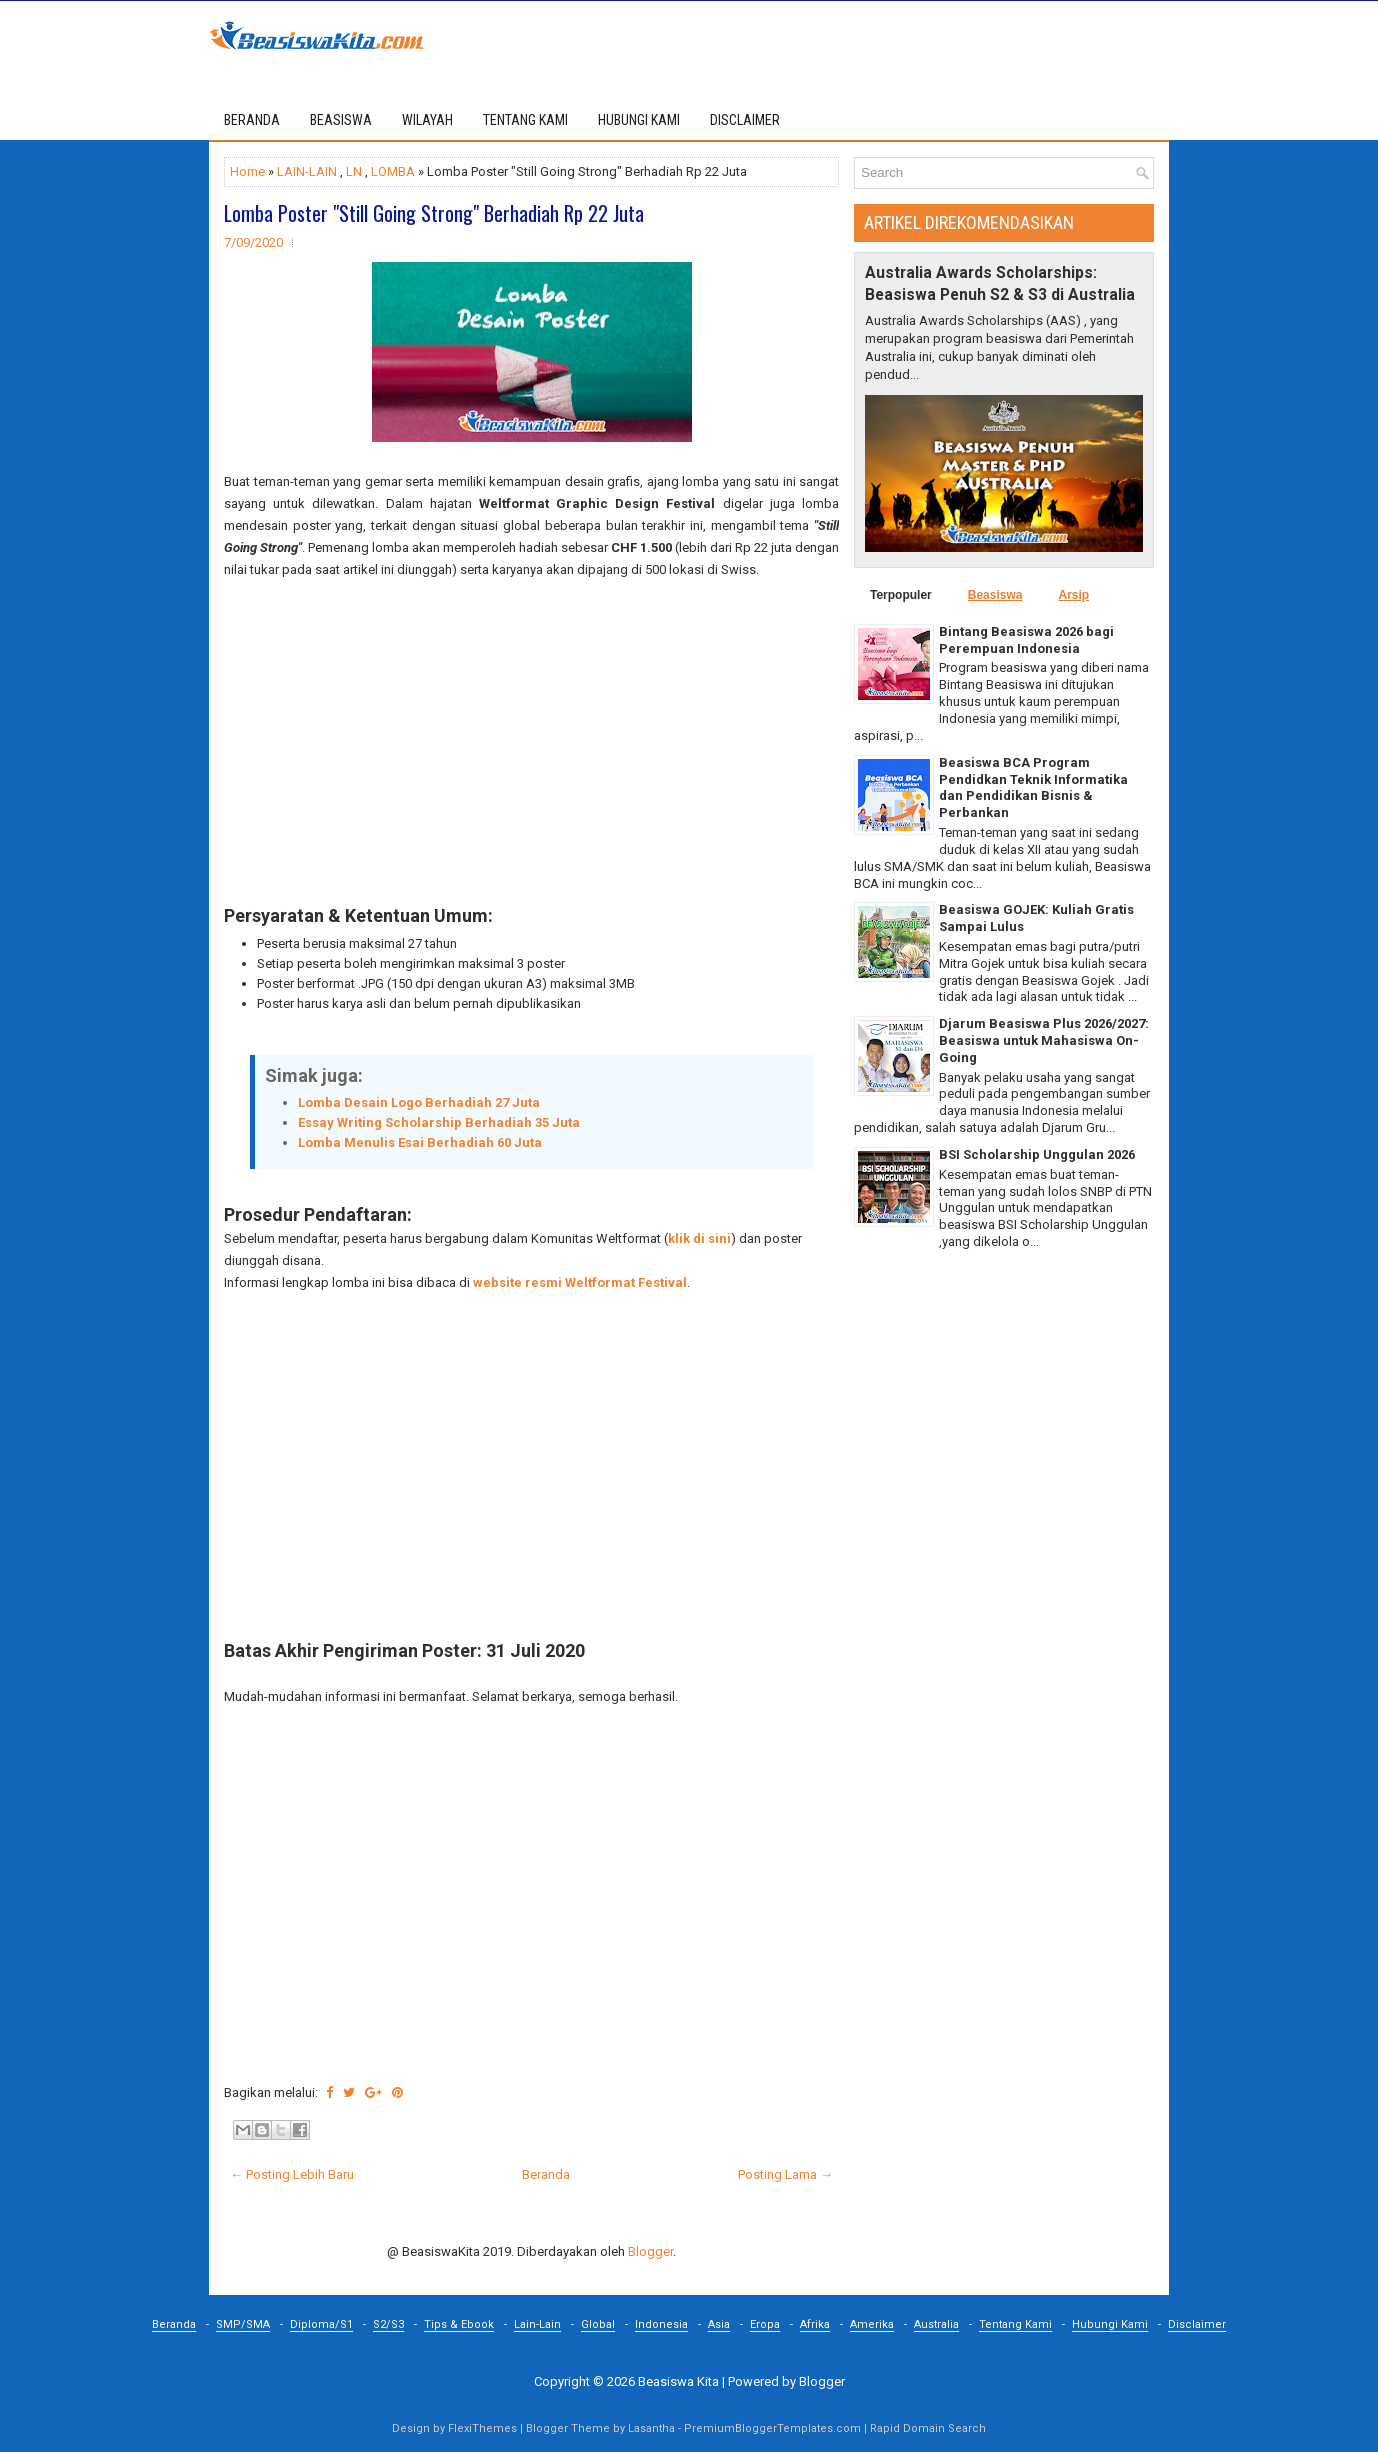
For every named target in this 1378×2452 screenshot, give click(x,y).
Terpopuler (901, 595)
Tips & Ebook (459, 2324)
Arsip (1073, 595)
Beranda (252, 120)
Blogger (650, 2251)
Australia (936, 2324)
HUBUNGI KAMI (639, 120)
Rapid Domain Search (928, 2428)
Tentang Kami (1015, 2324)
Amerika (872, 2324)
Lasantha (651, 2428)
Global (598, 2324)
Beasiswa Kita (678, 2381)
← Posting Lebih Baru (292, 2174)
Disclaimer (1197, 2324)
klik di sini (699, 1238)
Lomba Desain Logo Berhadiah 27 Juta (419, 1102)
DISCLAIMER (745, 120)
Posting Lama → (785, 2174)
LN (354, 171)
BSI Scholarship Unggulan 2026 (1037, 1154)
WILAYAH (427, 120)
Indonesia (661, 2324)
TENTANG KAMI (525, 120)
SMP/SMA (243, 2324)
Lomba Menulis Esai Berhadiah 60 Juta (420, 1142)
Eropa (765, 2324)
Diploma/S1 (321, 2324)
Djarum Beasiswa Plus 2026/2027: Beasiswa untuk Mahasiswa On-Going (1044, 1040)
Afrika (815, 2324)
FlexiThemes (482, 2428)
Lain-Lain (537, 2324)
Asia (719, 2324)
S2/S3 (388, 2324)
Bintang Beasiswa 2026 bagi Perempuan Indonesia (1026, 640)
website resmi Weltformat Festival (580, 1282)
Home (247, 171)
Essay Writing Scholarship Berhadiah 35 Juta (439, 1122)
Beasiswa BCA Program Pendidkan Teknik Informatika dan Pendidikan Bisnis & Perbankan (1033, 788)
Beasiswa (995, 595)
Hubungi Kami (1110, 2324)
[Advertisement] (531, 743)
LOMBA (393, 171)
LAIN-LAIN (307, 171)
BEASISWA (341, 120)
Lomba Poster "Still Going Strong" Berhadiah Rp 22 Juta (434, 213)
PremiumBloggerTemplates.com (772, 2428)
